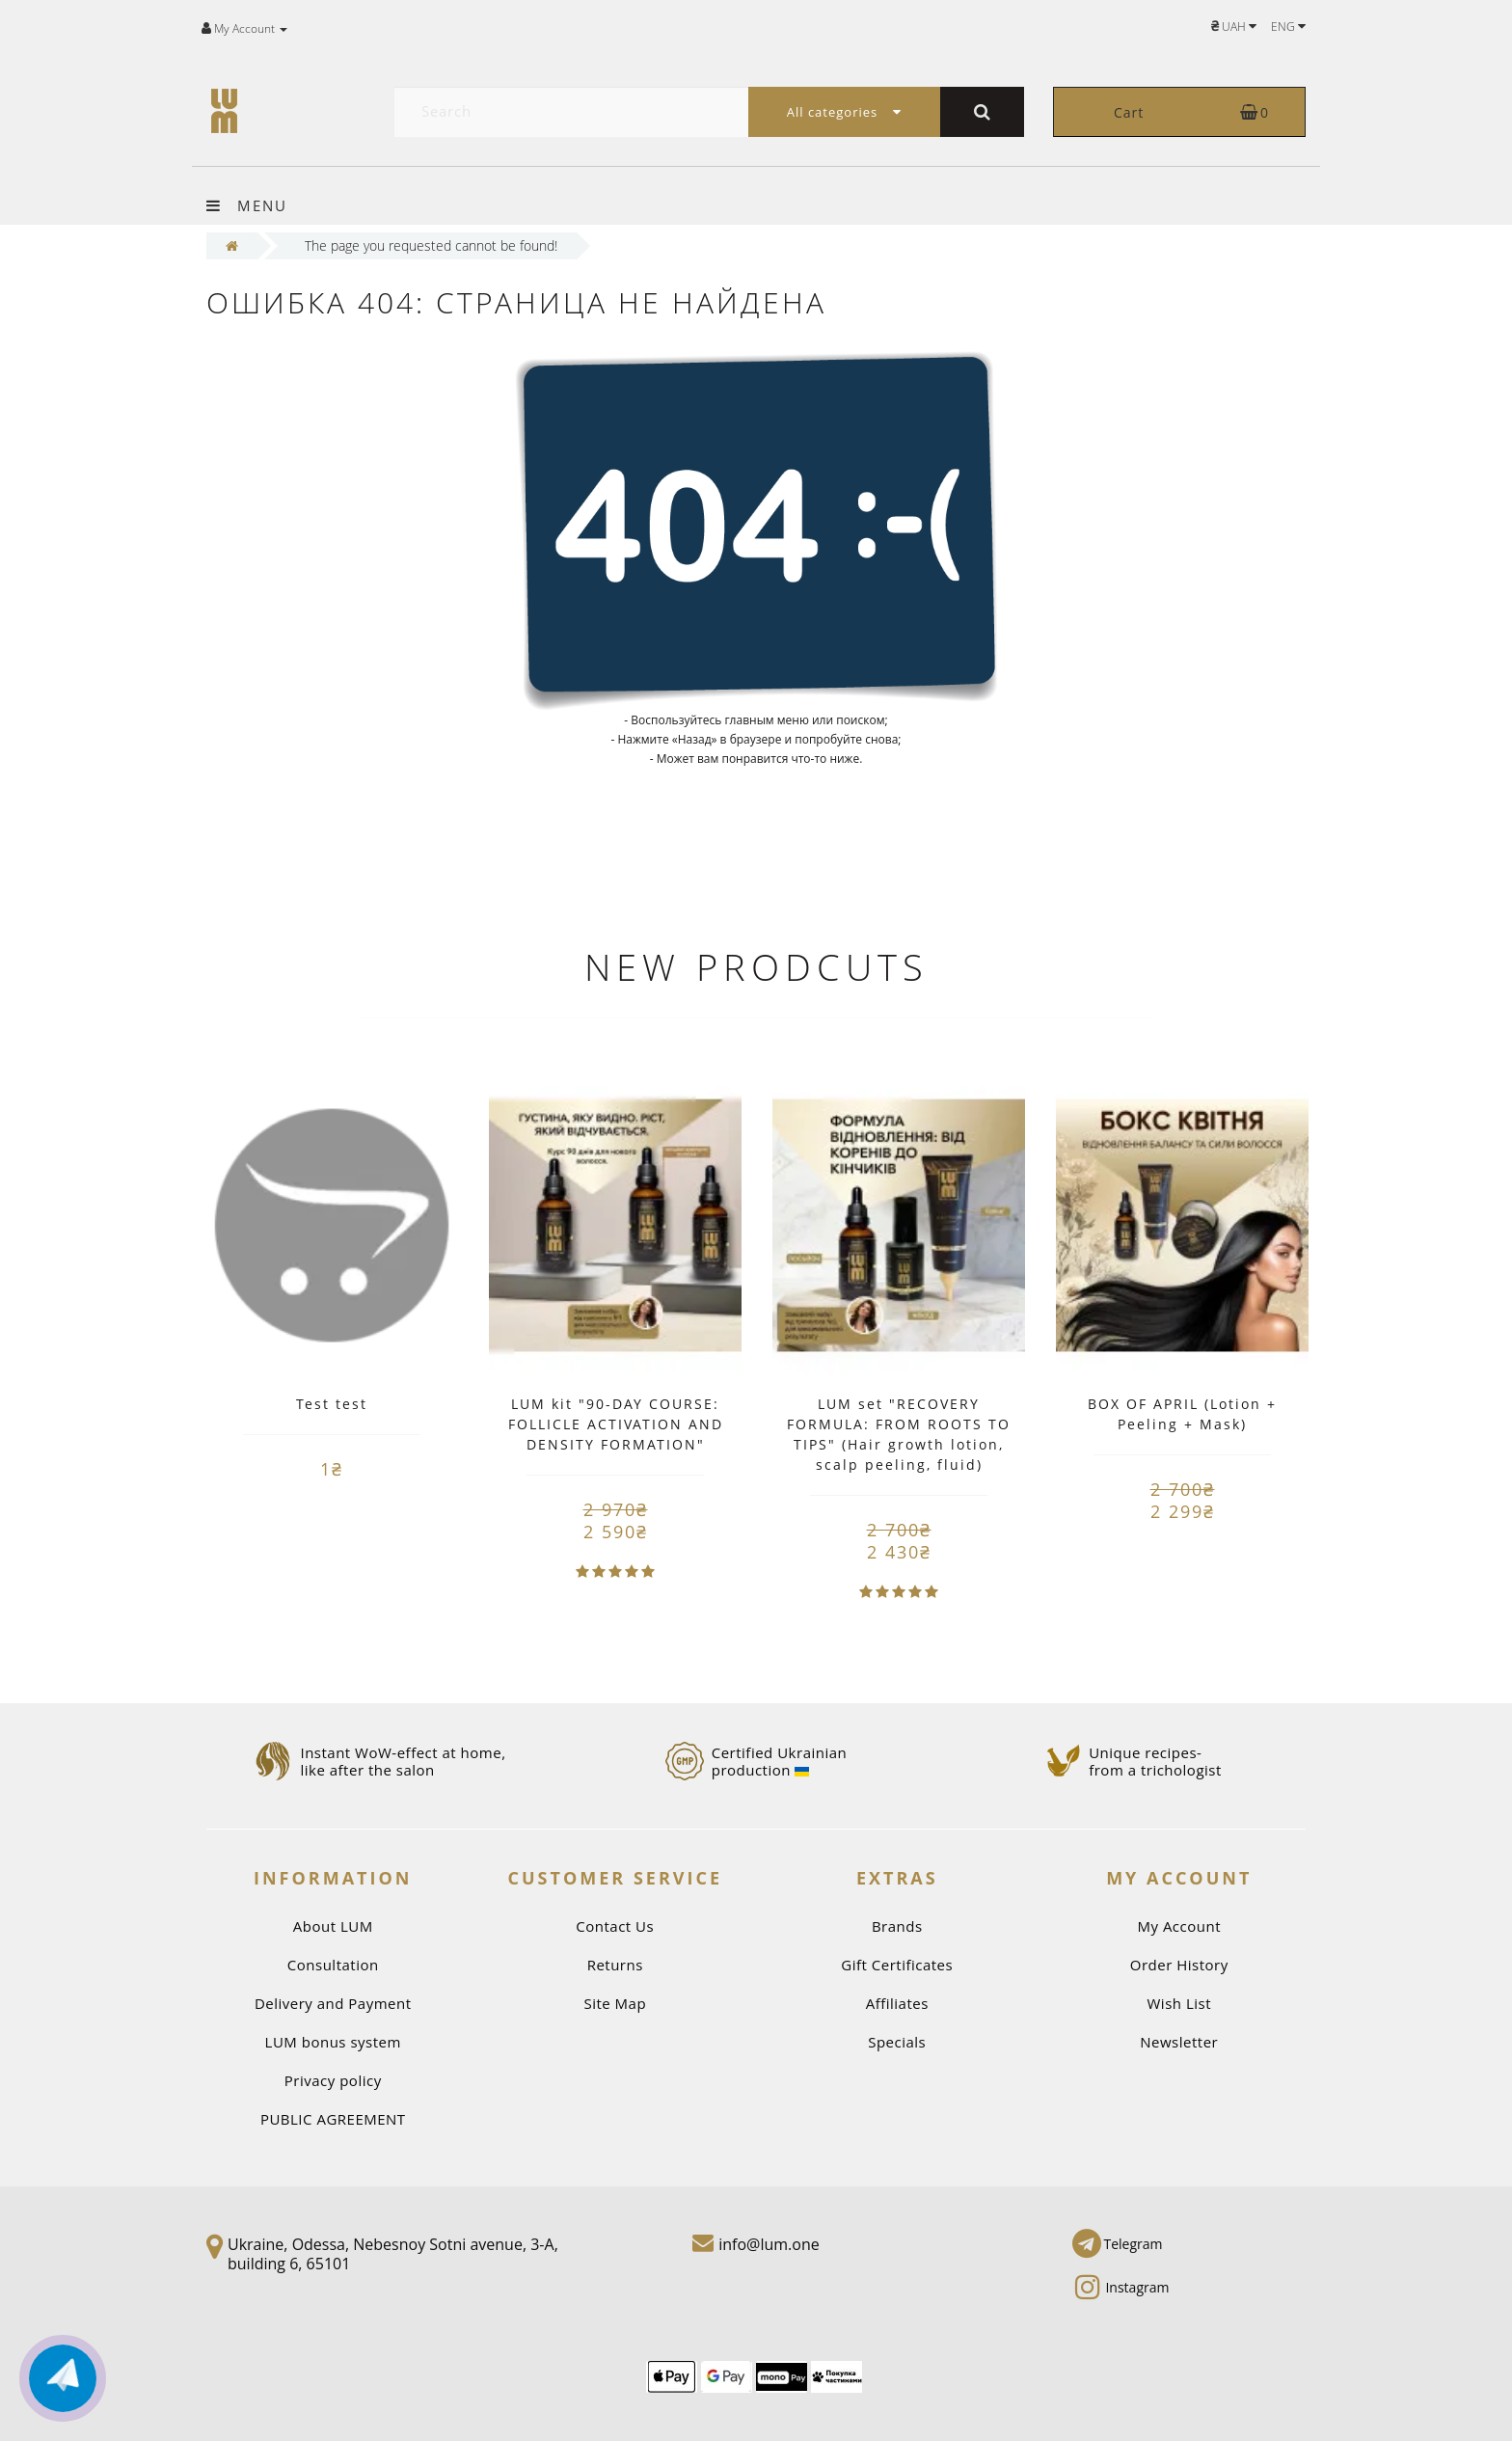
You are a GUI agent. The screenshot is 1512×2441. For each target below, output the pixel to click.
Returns (615, 1964)
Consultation (333, 1964)
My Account (1179, 1926)
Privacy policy (333, 2080)
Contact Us (615, 1926)
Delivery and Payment (333, 2003)
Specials (897, 2041)
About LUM (333, 1926)
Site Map (614, 2003)
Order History (1179, 1964)
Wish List (1180, 2003)
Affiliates (897, 2003)
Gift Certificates (897, 1964)
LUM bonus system (333, 2041)
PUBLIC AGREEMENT (333, 2119)
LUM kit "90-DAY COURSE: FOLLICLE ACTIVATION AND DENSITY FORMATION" (615, 1424)
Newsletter (1179, 2041)
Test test (331, 1404)
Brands (897, 1926)
